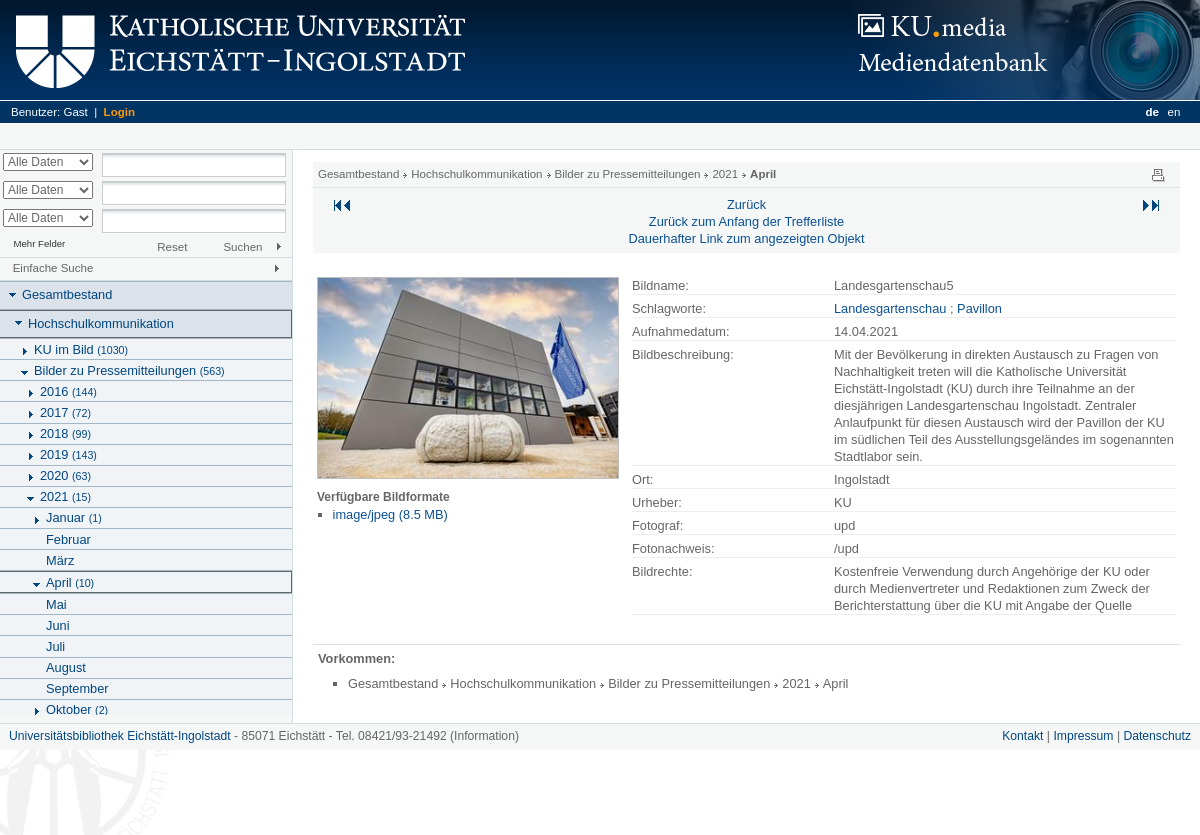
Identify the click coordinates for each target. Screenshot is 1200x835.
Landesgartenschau (890, 308)
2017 (65, 412)
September (77, 688)
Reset (172, 247)
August (66, 667)
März (60, 560)
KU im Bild (81, 349)
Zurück (746, 204)
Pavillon (979, 308)
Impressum (1083, 736)
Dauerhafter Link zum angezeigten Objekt (746, 238)
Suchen (242, 247)
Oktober (77, 709)
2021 (65, 496)
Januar (74, 517)
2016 (68, 391)
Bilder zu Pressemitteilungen (129, 370)
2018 (65, 433)
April (70, 582)
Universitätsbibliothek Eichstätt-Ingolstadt (120, 736)
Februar (68, 539)
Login (119, 112)
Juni (57, 625)
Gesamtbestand (67, 294)
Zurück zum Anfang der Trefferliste (746, 221)
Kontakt (1022, 736)
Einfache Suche (53, 268)
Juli (55, 646)
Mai (56, 604)
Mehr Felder (40, 243)
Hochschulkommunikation (101, 323)
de (1151, 112)
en (1174, 112)
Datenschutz (1157, 736)
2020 (65, 475)
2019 (68, 454)
